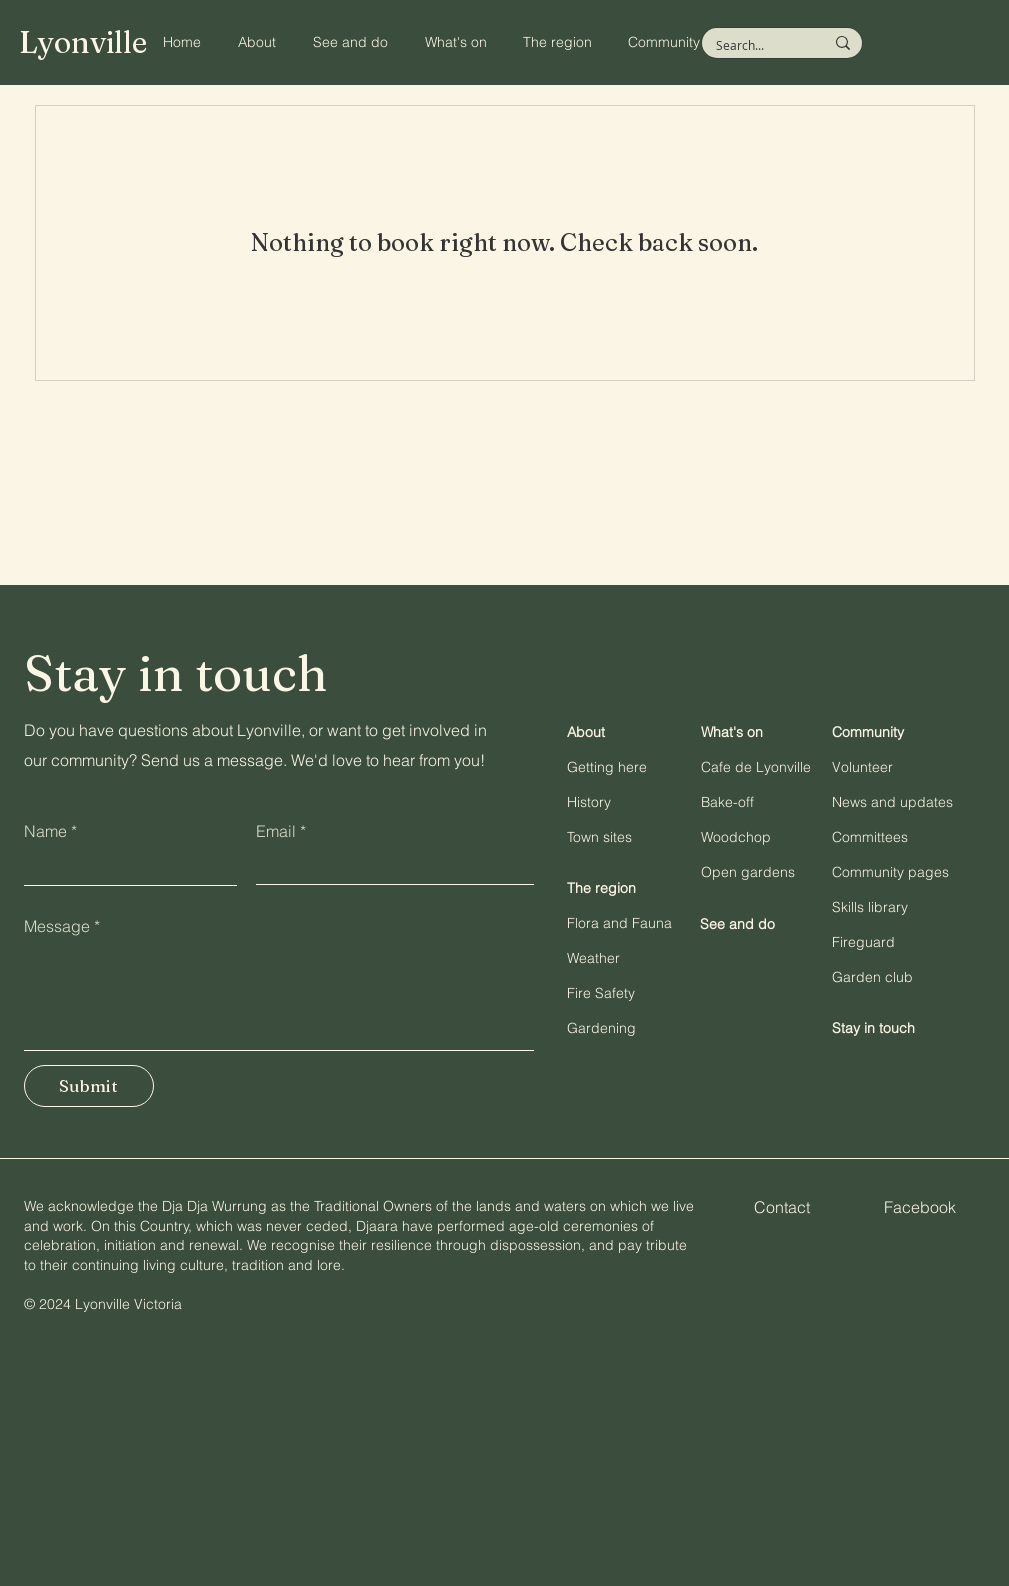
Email (276, 831)
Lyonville (83, 42)
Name (45, 831)
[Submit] (89, 1086)
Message (57, 926)
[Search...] (755, 45)
